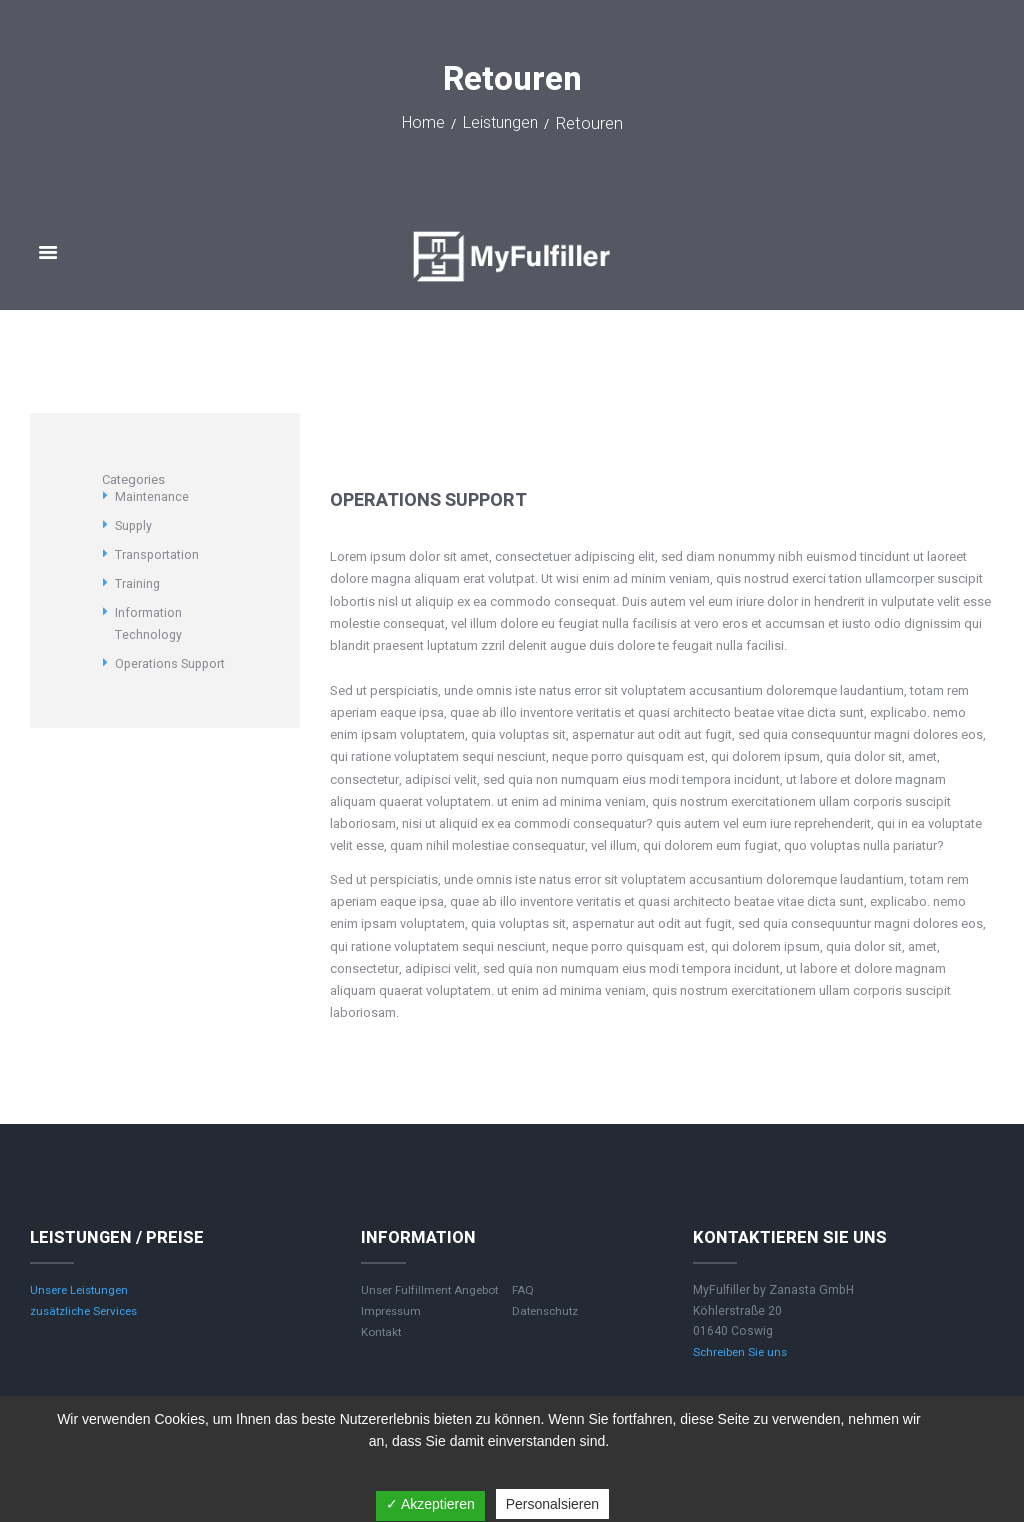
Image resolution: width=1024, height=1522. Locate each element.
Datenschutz (548, 1311)
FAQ (523, 1290)
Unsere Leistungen (82, 1290)
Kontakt (382, 1332)
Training (138, 583)
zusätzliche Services (88, 1311)
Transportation (157, 554)
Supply (135, 525)
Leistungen (501, 125)
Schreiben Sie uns (743, 1352)
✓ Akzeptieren (430, 1504)
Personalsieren (552, 1504)
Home (420, 125)
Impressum (393, 1311)
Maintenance (152, 496)
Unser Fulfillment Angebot (434, 1290)
